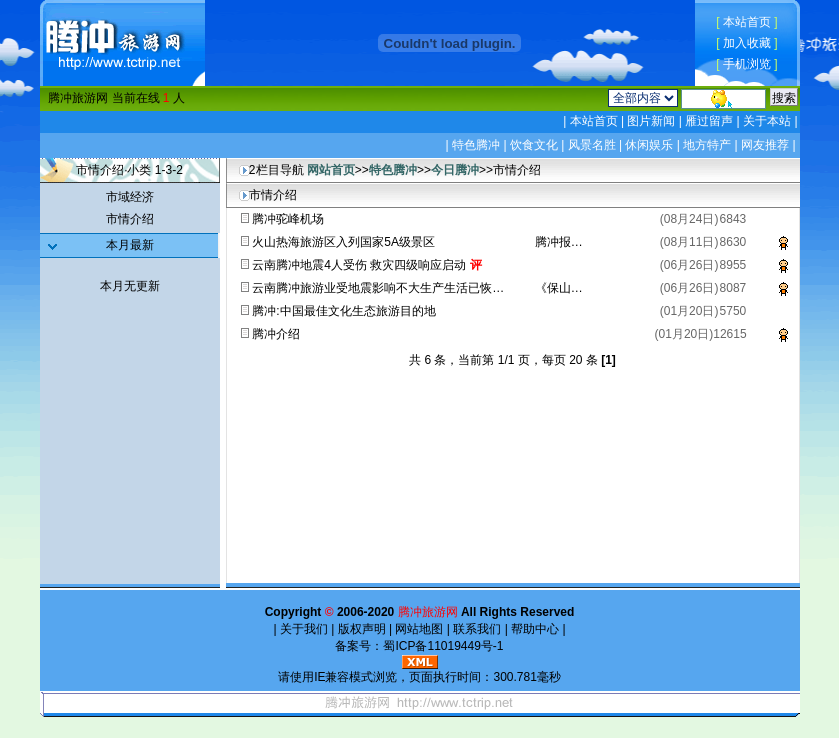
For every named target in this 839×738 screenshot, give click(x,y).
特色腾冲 (476, 145)
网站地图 (419, 629)
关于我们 (304, 629)
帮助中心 (535, 629)
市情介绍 (130, 219)
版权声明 (361, 629)
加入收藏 (747, 43)
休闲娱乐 (649, 145)
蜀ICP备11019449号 (437, 646)
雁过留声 (709, 121)
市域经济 (130, 197)
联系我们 (477, 629)
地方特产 (707, 145)
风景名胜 (592, 145)
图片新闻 (651, 121)
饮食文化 (534, 145)
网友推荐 (765, 145)
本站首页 (747, 22)
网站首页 (331, 170)
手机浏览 (747, 64)
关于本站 (767, 121)
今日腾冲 (455, 170)
